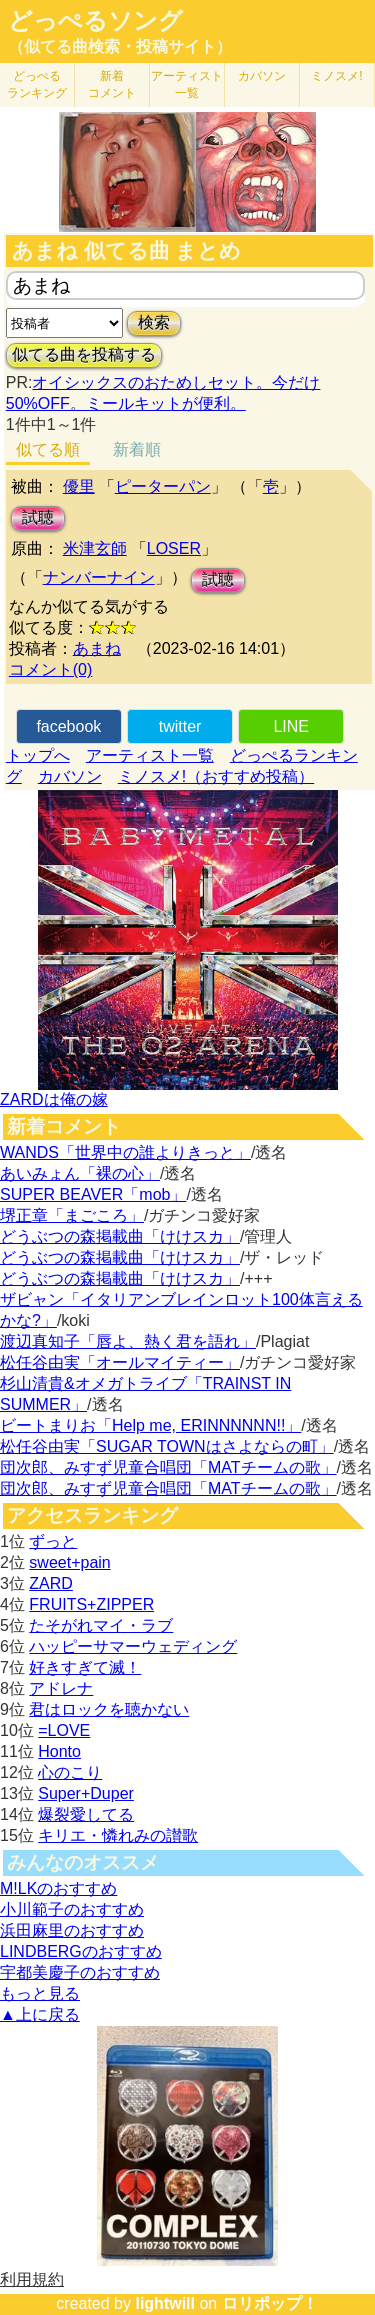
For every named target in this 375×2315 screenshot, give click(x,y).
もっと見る (40, 1993)
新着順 (137, 449)
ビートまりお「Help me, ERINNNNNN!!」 (150, 1425)
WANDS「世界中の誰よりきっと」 (125, 1152)
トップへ (38, 755)
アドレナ (61, 1688)
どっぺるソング (95, 21)
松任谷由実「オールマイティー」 (120, 1362)
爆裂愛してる (86, 1814)
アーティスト (187, 84)
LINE (291, 726)
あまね (97, 648)
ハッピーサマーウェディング (133, 1646)
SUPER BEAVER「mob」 (93, 1194)
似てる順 (48, 449)
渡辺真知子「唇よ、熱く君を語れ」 (128, 1341)
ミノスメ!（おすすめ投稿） (216, 776)
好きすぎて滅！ (85, 1667)
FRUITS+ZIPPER (91, 1604)
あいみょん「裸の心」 (80, 1173)
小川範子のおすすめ (72, 1909)
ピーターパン (163, 486)
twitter (180, 726)
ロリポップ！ (270, 2303)
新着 (112, 84)
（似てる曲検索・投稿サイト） (120, 46)
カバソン (262, 76)
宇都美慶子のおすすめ (80, 1972)
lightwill (165, 2303)
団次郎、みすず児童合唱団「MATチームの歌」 (168, 1467)
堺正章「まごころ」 (72, 1215)
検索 (154, 322)
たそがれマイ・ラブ (101, 1625)
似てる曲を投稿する (84, 354)
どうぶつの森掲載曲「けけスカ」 (120, 1236)
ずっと (53, 1541)
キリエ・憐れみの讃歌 (118, 1835)
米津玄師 (95, 548)
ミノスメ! (336, 76)
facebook (68, 726)
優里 (79, 486)
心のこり (70, 1772)
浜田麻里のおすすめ (72, 1930)
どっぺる (37, 84)
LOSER (174, 548)
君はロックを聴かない (109, 1709)
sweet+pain (69, 1562)
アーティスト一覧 (150, 755)
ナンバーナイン (99, 577)
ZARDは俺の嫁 (54, 1099)
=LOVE (64, 1730)
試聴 (38, 517)
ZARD (51, 1583)
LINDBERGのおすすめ (81, 1951)
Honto (59, 1751)
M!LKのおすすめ (58, 1888)
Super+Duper (86, 1793)
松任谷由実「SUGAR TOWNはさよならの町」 (167, 1446)
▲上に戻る (40, 2014)
